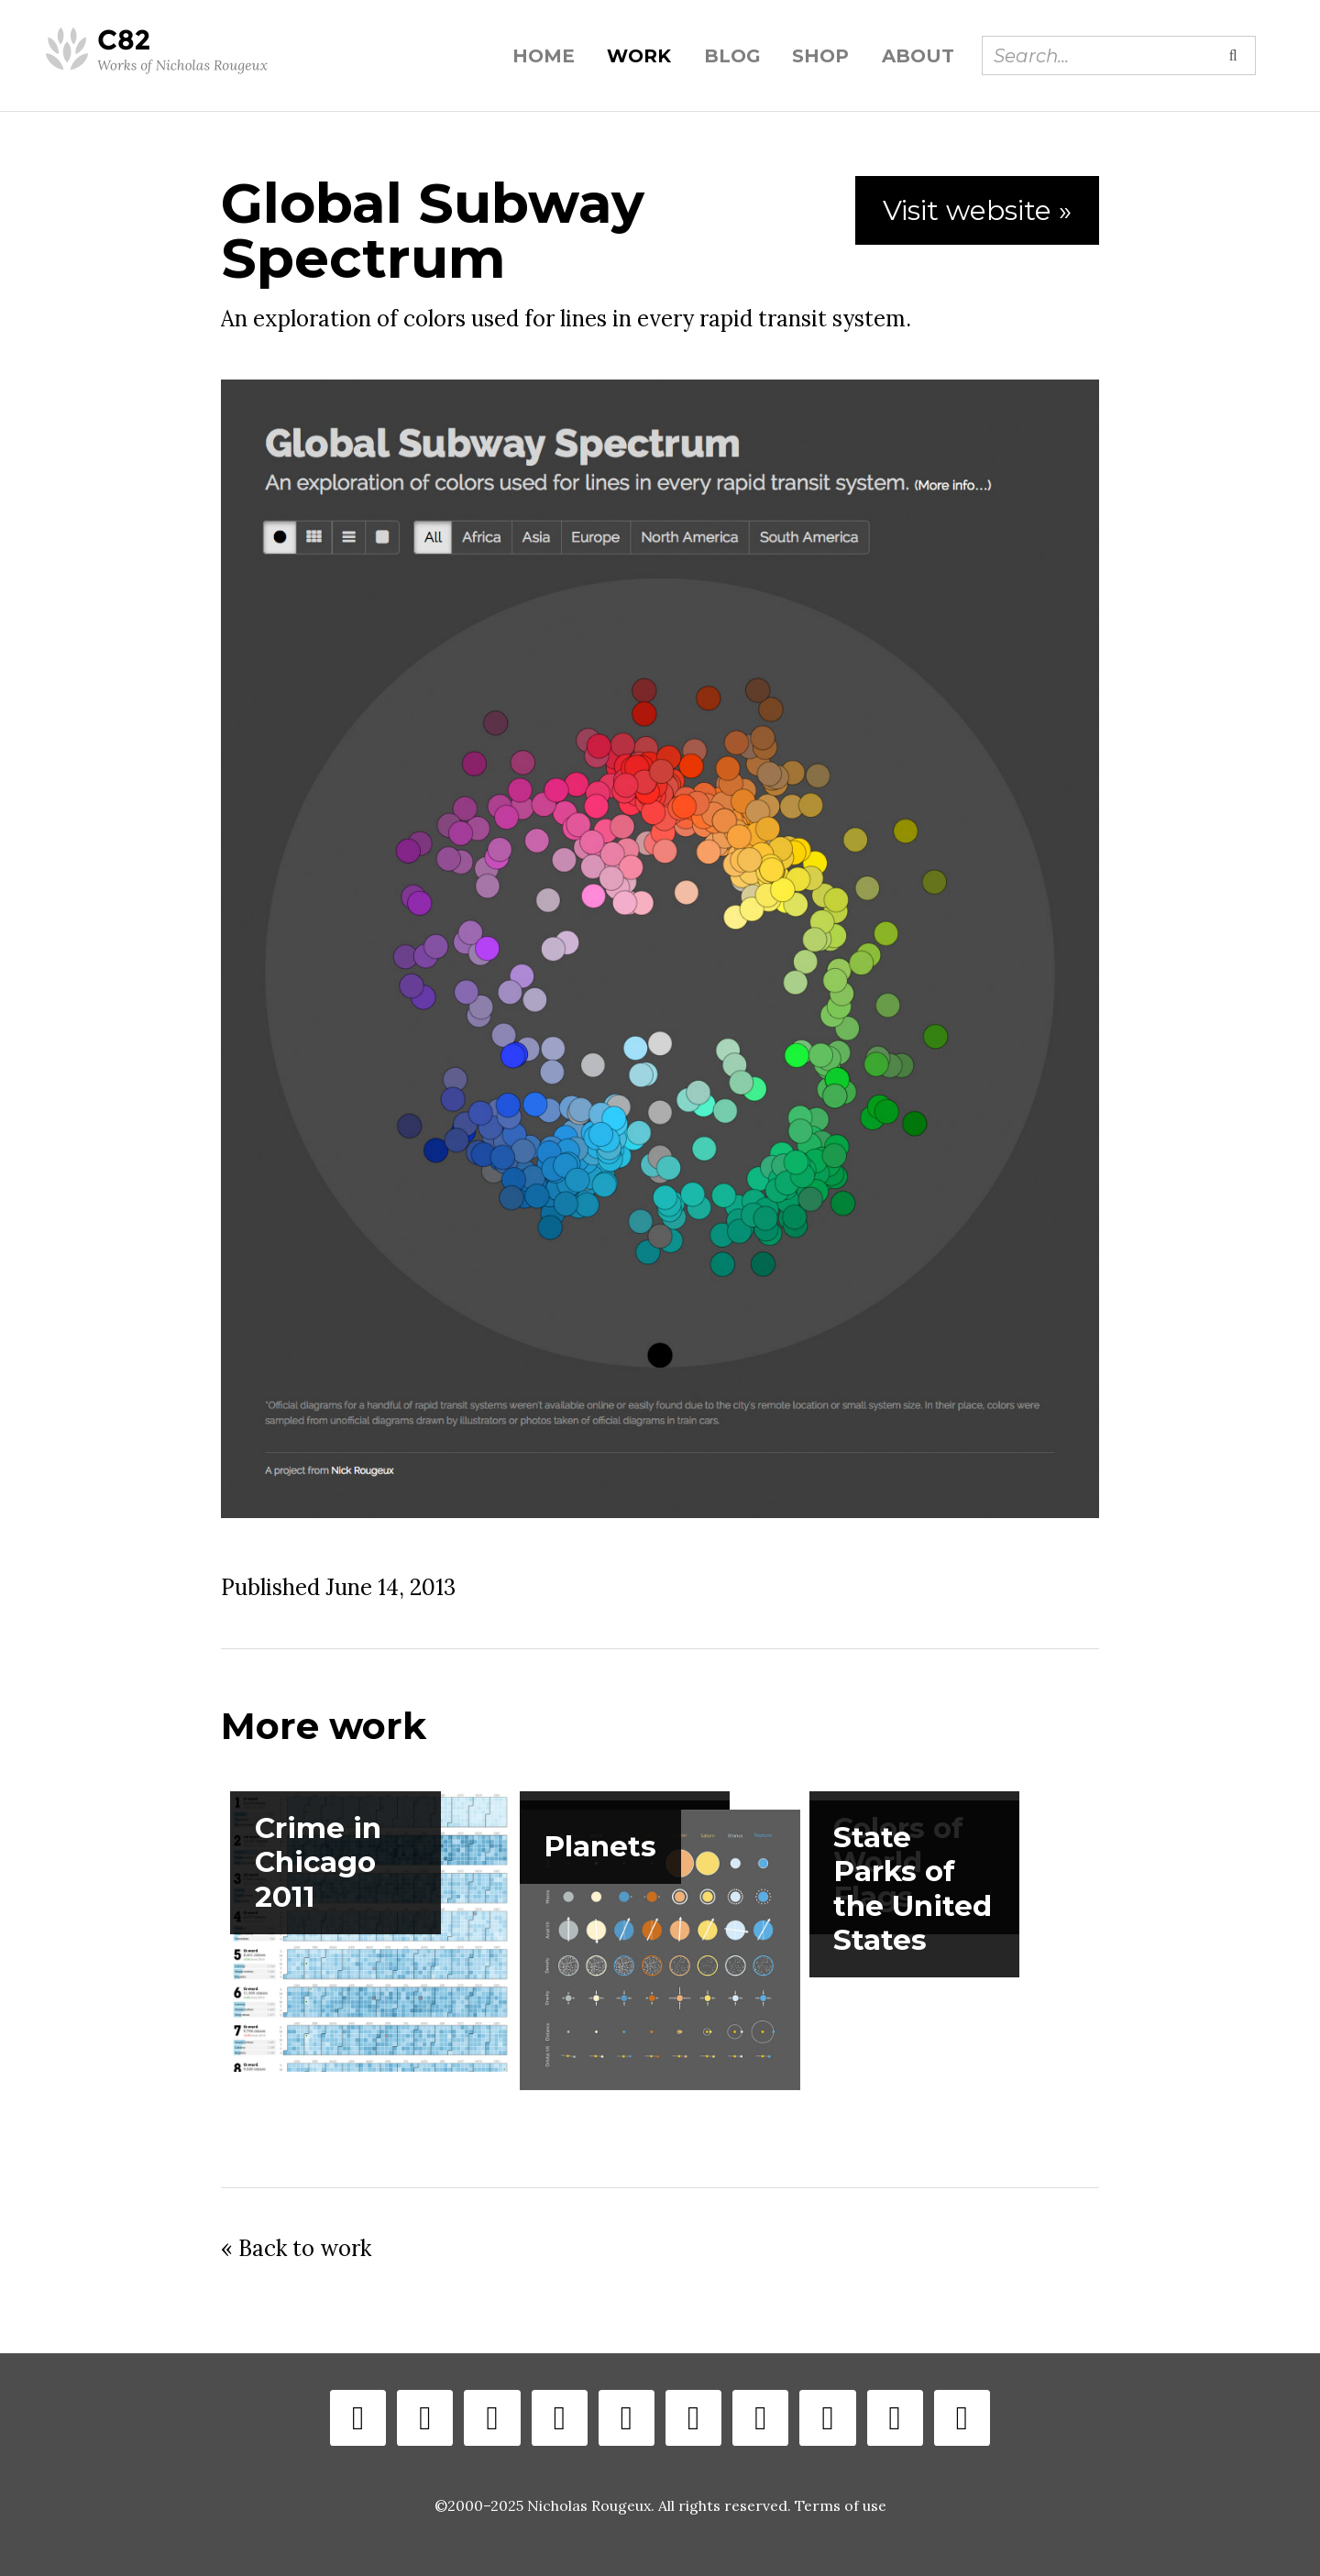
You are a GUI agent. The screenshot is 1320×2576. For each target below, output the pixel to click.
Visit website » (977, 210)
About (918, 56)
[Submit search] (1233, 55)
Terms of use (840, 2505)
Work (639, 56)
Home (543, 56)
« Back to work (296, 2248)
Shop (820, 56)
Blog (732, 56)
